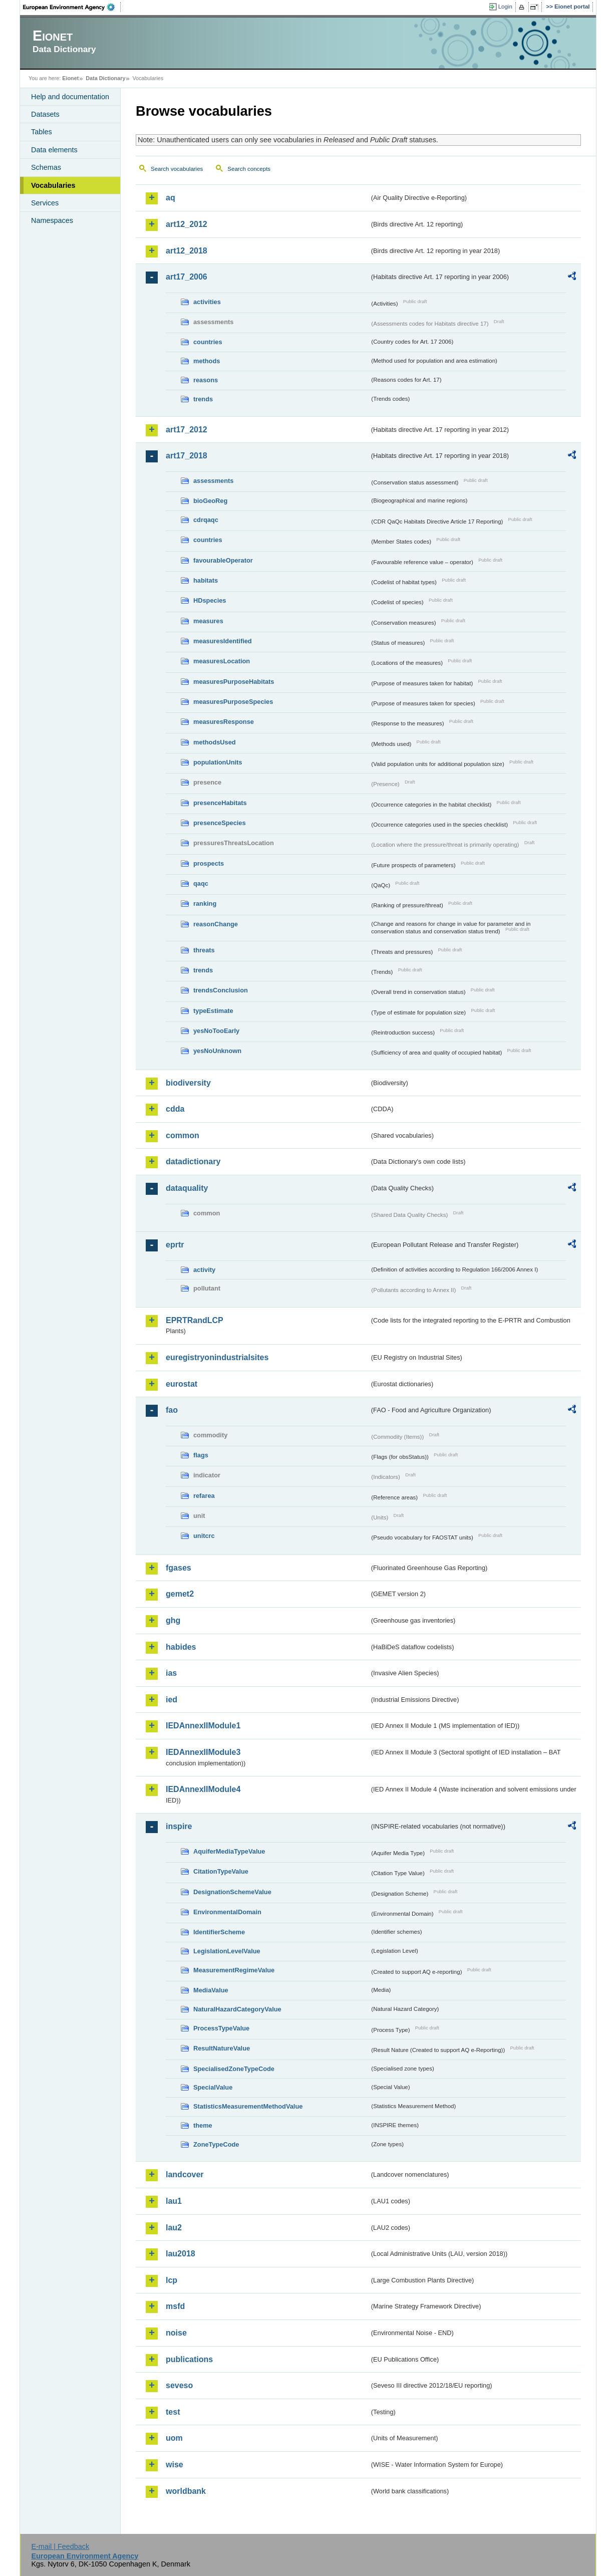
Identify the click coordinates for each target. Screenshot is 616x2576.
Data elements (54, 150)
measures (208, 621)
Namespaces (52, 220)
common (182, 1135)
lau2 (174, 2227)
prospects (208, 863)
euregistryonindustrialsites (217, 1357)
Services (45, 203)
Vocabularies (53, 185)
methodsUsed (214, 742)
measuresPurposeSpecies (233, 701)
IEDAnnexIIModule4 (203, 1789)
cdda (175, 1109)
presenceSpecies (219, 823)
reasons (205, 380)
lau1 (174, 2201)
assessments (213, 480)
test (173, 2412)
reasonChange (215, 924)
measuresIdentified (222, 641)
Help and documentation (70, 97)
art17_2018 (186, 455)
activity (204, 1269)
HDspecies (209, 600)
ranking (204, 903)
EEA (72, 7)
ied (171, 1699)
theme (202, 2125)
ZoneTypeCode (216, 2144)
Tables (41, 132)
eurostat (181, 1384)
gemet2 (180, 1594)
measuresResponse (223, 721)
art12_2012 (186, 224)
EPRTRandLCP (194, 1320)
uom (174, 2438)
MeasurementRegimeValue (233, 1970)
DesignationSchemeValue (232, 1892)
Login (505, 7)
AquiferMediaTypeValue (229, 1851)
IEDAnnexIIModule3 (203, 1752)
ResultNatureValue (221, 2048)
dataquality (187, 1188)
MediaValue (210, 1990)
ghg (173, 1620)
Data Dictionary (105, 78)
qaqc (200, 883)
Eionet (70, 78)
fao (172, 1410)
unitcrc (204, 1535)
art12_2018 (186, 250)
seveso (179, 2385)
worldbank (186, 2491)
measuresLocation (221, 661)
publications (189, 2359)
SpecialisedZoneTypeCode (233, 2069)
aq (170, 197)
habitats (205, 580)
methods (206, 361)
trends (203, 399)
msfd (175, 2306)
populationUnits (217, 762)
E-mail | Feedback (60, 2546)
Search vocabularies (177, 169)
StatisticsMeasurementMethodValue (247, 2106)
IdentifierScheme (219, 1932)
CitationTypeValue (220, 1871)
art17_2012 (186, 429)
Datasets (45, 114)
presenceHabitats (220, 803)
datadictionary (193, 1161)
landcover (185, 2174)
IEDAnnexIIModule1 (203, 1725)
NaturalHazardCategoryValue (237, 2009)
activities (207, 302)
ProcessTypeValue (221, 2028)
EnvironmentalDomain (227, 1912)
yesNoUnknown (217, 1051)
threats (204, 950)
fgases (178, 1568)
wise (174, 2464)
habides (181, 1647)
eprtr (175, 1244)
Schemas (46, 167)
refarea (204, 1495)
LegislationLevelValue (226, 1951)
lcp (171, 2280)
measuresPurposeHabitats (233, 681)
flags (200, 1455)
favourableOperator (223, 560)
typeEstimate (213, 1010)
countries (207, 342)
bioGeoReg (210, 500)
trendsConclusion (220, 990)
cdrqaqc (205, 520)
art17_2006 (186, 277)
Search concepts (248, 169)
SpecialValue (212, 2087)
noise (176, 2333)
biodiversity (188, 1083)
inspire (179, 1826)
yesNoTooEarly (216, 1031)
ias (171, 1673)
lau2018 (180, 2253)
